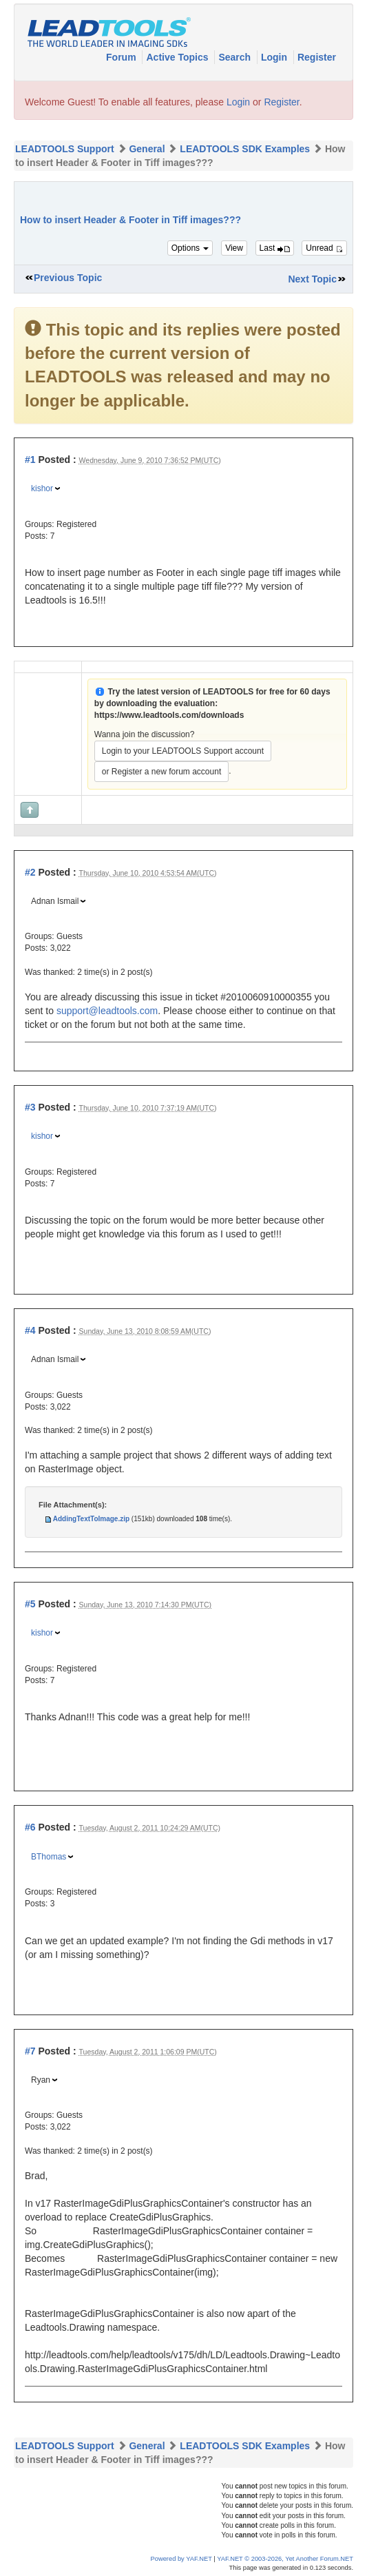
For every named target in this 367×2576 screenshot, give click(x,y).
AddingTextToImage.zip (91, 1519)
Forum (122, 57)
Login (275, 57)
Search (235, 57)
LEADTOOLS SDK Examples (245, 148)
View (234, 248)
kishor (42, 488)
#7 (30, 2051)
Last (275, 248)
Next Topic (312, 279)
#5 (30, 1603)
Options (190, 248)
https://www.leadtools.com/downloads (169, 715)
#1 (30, 459)
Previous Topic (68, 277)
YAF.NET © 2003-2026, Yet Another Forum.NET (285, 2558)
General (147, 148)
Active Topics (178, 57)
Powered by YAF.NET (181, 2558)
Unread (324, 248)
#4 (30, 1330)
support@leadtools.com (107, 1010)
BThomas (48, 1857)
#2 (30, 872)
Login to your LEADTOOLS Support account (183, 751)
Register (316, 57)
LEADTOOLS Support (64, 148)
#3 (30, 1107)
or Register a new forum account (161, 771)
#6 (30, 1827)
